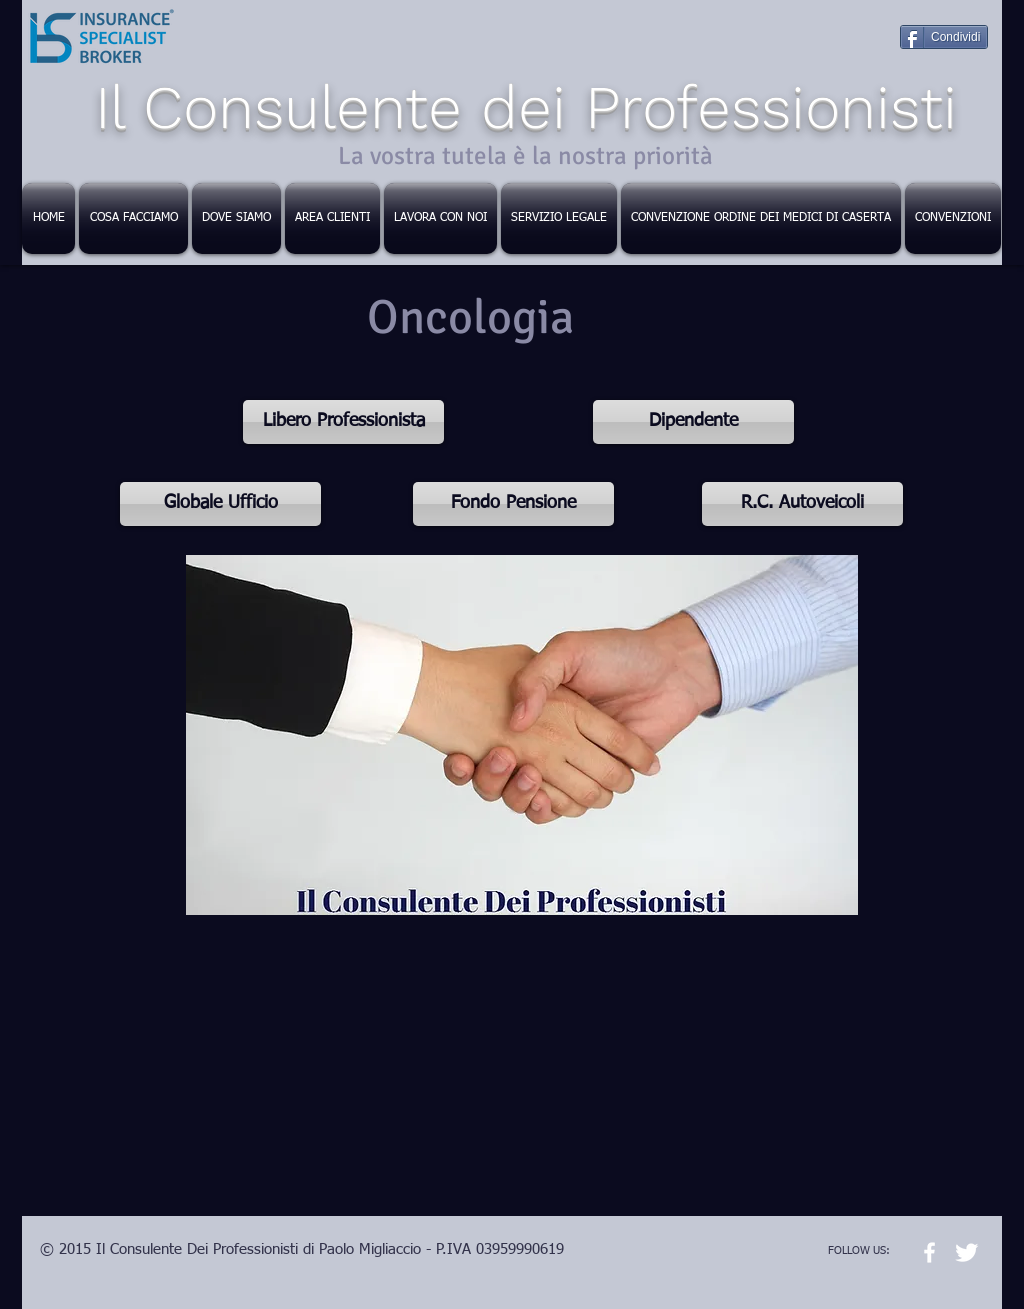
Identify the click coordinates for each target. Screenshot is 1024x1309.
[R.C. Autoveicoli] (802, 504)
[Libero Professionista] (343, 422)
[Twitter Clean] (966, 1252)
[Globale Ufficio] (220, 504)
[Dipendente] (693, 422)
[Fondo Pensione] (513, 504)
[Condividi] (944, 37)
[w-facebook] (929, 1252)
